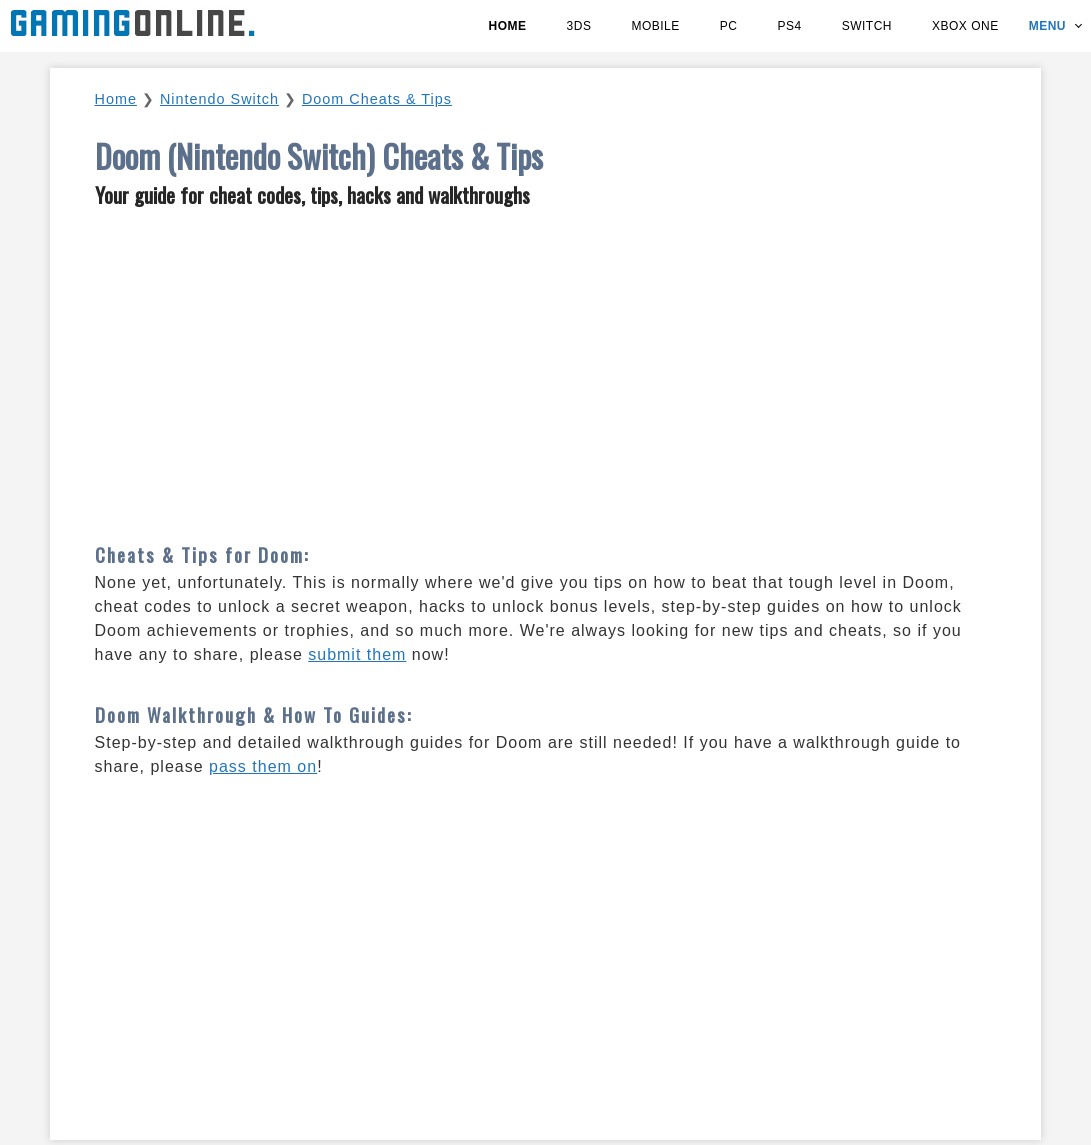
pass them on (263, 766)
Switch (867, 26)
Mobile (655, 26)
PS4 (789, 26)
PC (729, 26)
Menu (1047, 26)
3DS (579, 26)
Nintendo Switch (219, 99)
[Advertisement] (546, 367)
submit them (357, 654)
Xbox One (965, 26)
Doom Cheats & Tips (377, 99)
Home (508, 26)
